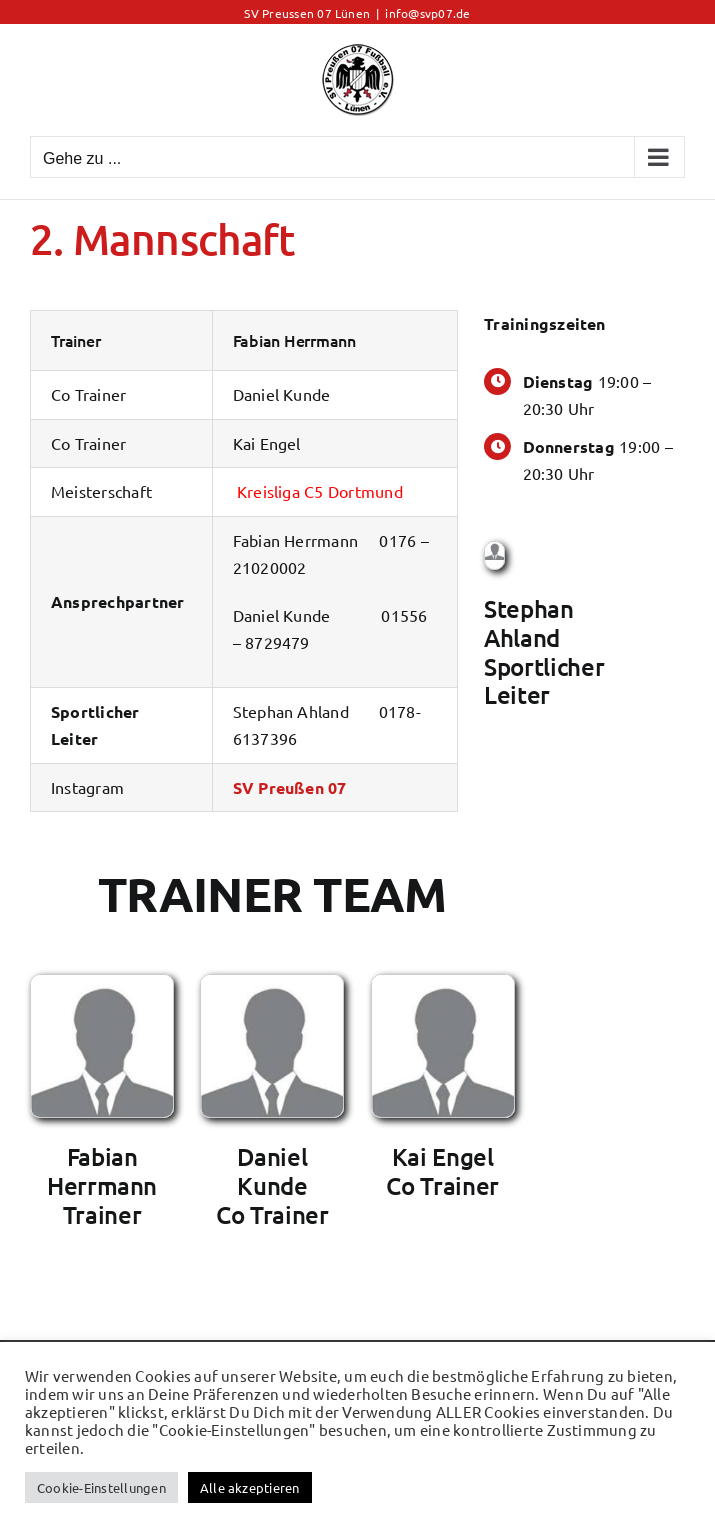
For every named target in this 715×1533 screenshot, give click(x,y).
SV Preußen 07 (290, 787)
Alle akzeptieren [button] (250, 1487)
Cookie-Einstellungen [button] (101, 1487)
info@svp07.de (427, 13)
